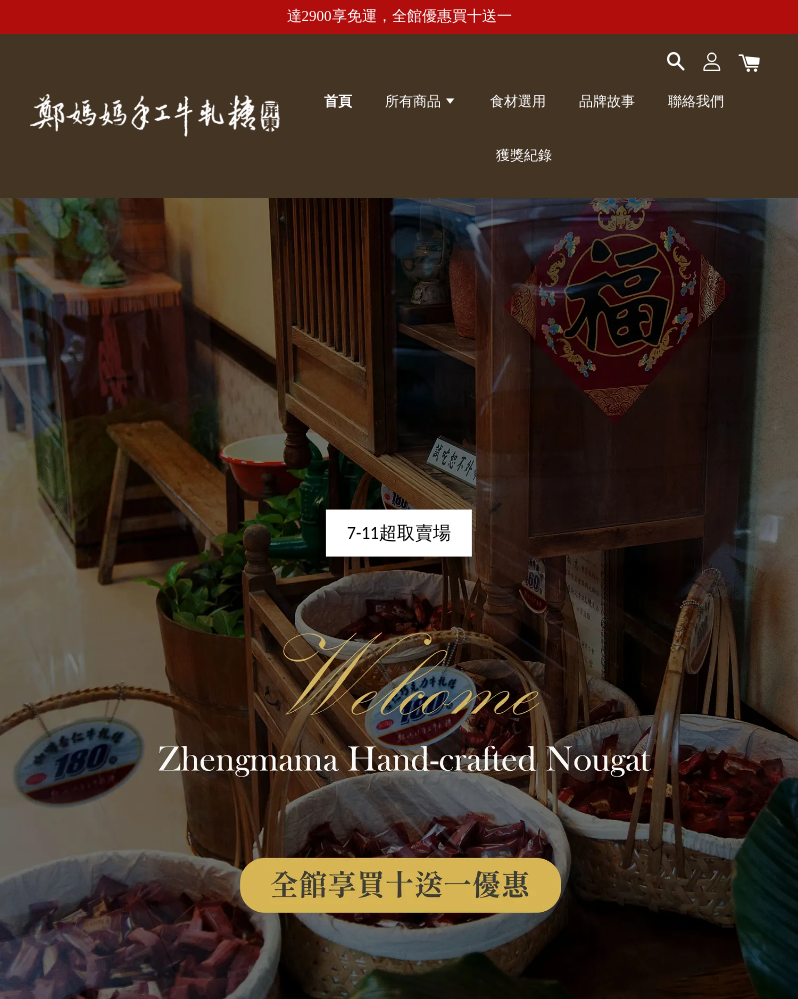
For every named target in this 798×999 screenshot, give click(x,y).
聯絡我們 (696, 101)
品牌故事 (607, 101)
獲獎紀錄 (524, 155)
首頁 (338, 101)
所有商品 (421, 101)
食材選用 (518, 101)
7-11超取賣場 (399, 533)
